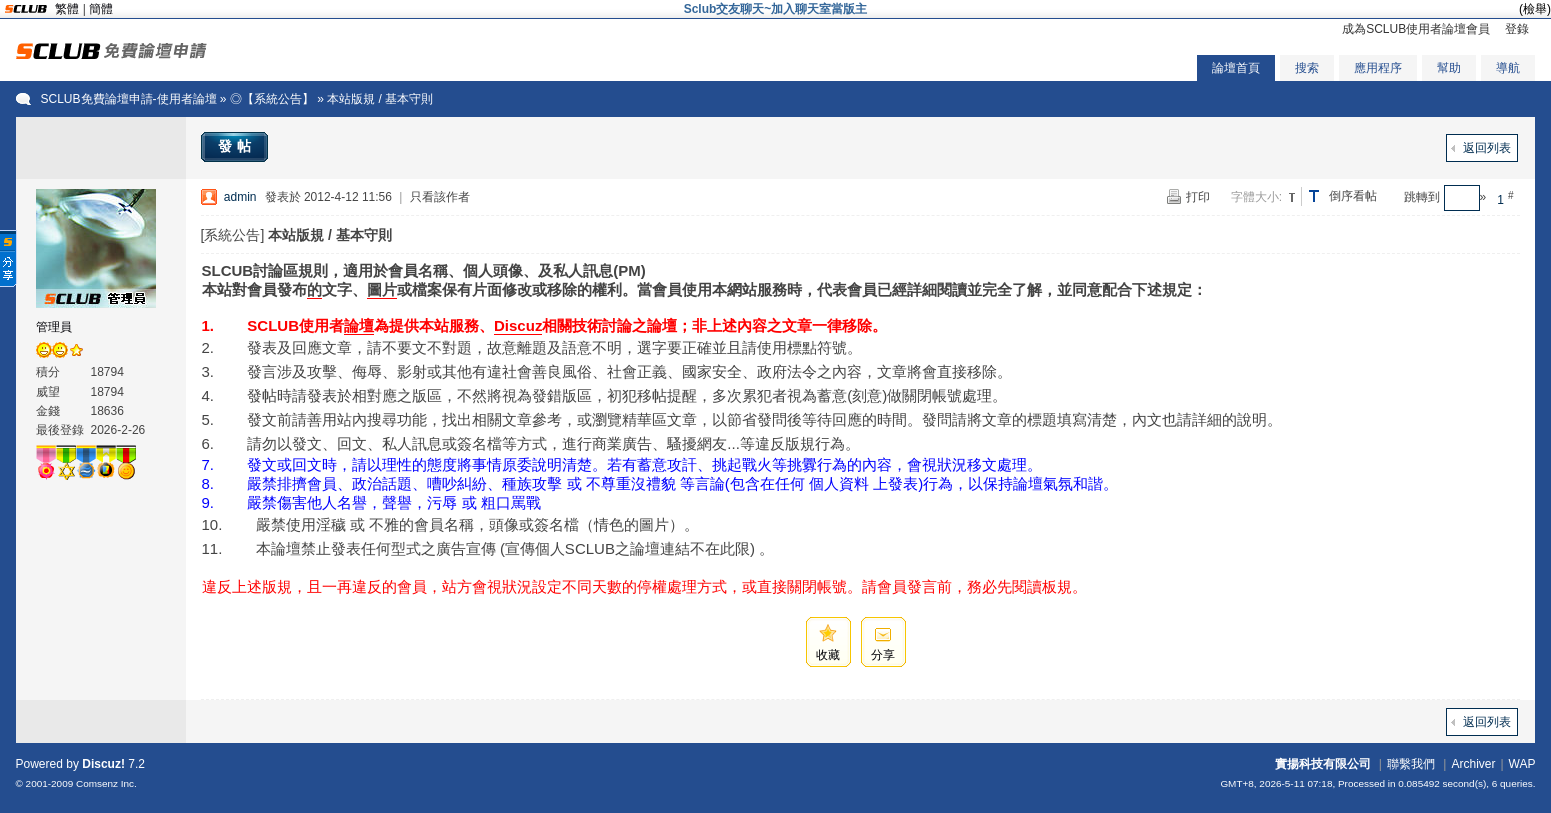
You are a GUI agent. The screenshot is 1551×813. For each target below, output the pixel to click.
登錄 (1517, 29)
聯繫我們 (1411, 764)
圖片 (382, 289)
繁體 (67, 9)
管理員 (54, 327)
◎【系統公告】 (272, 99)
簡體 (101, 9)
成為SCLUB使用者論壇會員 (1416, 29)
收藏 (828, 655)
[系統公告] (233, 235)
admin (240, 197)
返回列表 (1487, 148)
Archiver (1473, 764)
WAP (1522, 764)
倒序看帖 (1353, 196)
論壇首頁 (1236, 68)
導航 (1508, 68)
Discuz (518, 325)
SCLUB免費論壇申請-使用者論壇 (129, 99)
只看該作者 (440, 197)
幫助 (1449, 68)
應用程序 (1378, 68)
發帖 (237, 146)
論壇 (359, 325)
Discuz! (103, 764)
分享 (883, 655)
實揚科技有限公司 (1323, 764)
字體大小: (1256, 197)
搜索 (1307, 68)
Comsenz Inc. (106, 783)
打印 (1198, 197)
